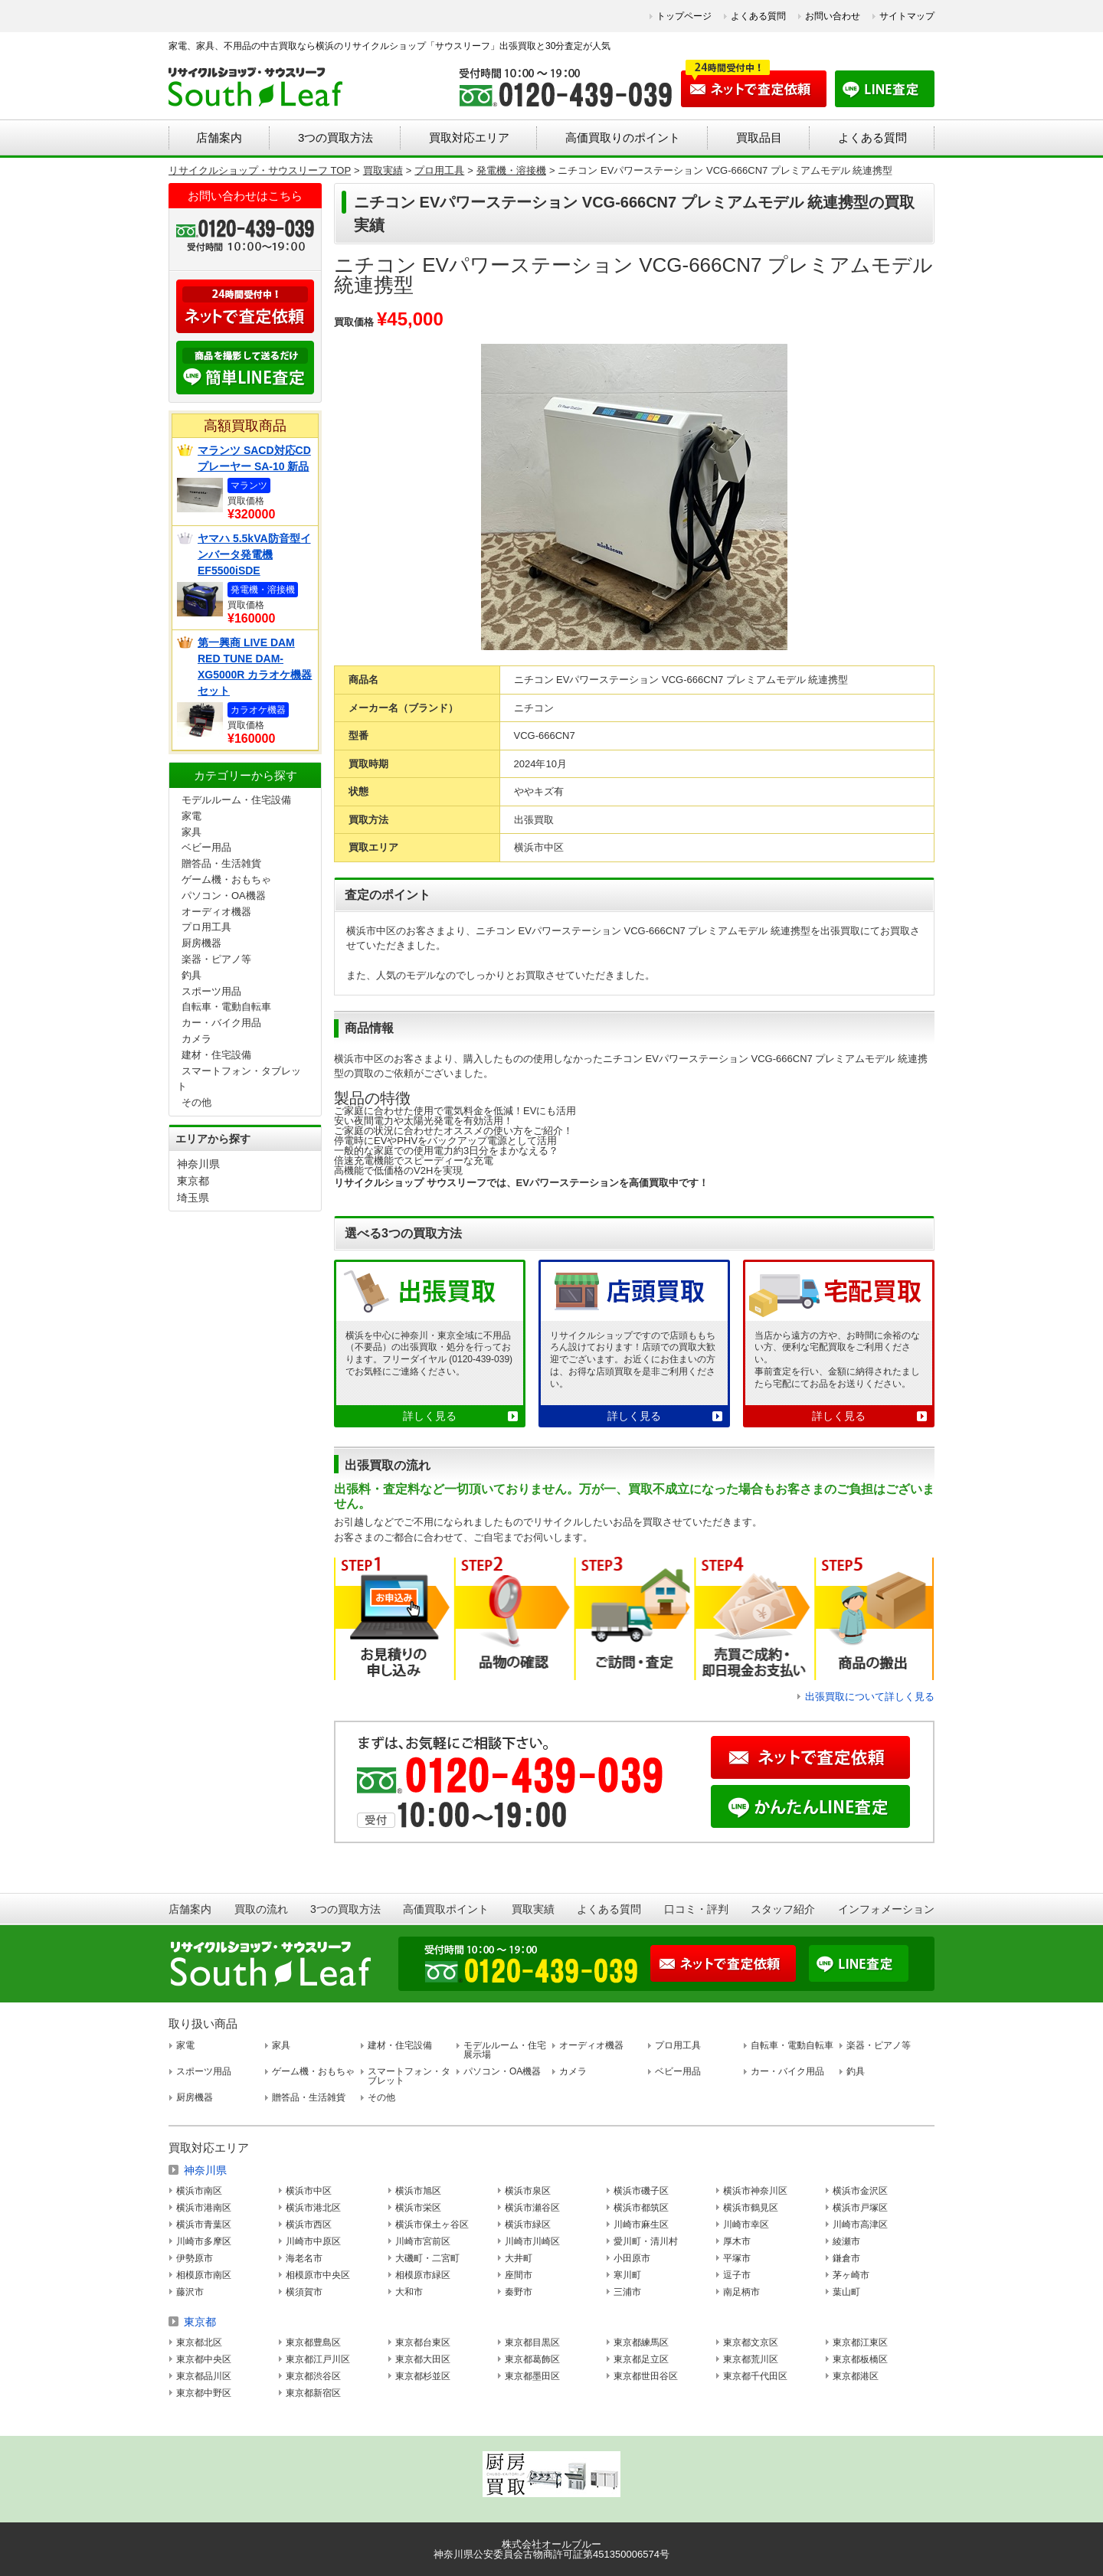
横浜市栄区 (418, 2207)
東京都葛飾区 (532, 2359)
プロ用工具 (206, 927)
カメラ (196, 1038)
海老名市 (304, 2258)
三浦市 (627, 2292)
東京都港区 (856, 2376)
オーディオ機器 (216, 911)
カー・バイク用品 (221, 1022)
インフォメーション (886, 1909)
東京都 (193, 1181)
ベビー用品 (206, 847)
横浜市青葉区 (203, 2224)
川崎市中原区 (313, 2241)
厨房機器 (201, 943)
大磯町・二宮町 (427, 2258)
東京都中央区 (203, 2359)
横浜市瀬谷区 (532, 2207)
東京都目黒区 (532, 2342)
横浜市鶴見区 (750, 2207)
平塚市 (737, 2258)
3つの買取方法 (335, 137)
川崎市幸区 (746, 2224)
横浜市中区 (309, 2190)
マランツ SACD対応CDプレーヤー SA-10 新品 (254, 458)
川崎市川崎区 (532, 2241)
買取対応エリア (469, 137)
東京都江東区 (860, 2342)
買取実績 (533, 1909)
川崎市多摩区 (203, 2241)
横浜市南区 (199, 2190)
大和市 (409, 2292)
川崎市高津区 (860, 2224)
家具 (191, 832)
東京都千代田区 (755, 2376)
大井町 (518, 2258)
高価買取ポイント (446, 1909)
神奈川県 (198, 1164)
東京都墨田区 (532, 2376)
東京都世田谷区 (646, 2376)
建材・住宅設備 (216, 1055)
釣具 (191, 975)
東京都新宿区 (313, 2393)
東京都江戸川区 (318, 2359)
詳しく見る (430, 1416)
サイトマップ (906, 16)
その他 (196, 1102)
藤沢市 (190, 2292)
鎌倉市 (846, 2258)
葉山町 (846, 2292)
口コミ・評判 (696, 1909)
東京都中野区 (203, 2393)
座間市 (518, 2275)
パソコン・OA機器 (224, 895)
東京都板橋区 (860, 2359)
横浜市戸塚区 (860, 2207)
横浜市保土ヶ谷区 (432, 2224)
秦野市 (518, 2292)
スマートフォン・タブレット (409, 2076)
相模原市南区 (203, 2275)
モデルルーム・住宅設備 (236, 800)
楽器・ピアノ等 (216, 959)
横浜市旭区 (418, 2190)
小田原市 (632, 2258)
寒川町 (627, 2275)
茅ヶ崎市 (851, 2275)
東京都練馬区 (641, 2342)
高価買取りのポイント (622, 137)
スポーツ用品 (211, 991)
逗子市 (737, 2275)
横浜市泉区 (528, 2190)
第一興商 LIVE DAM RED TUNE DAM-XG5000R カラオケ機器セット (255, 666)
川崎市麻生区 (641, 2224)
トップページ (684, 16)
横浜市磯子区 (641, 2190)
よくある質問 (758, 16)
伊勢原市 (194, 2258)
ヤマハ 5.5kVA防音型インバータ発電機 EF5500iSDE (254, 554)
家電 (191, 816)
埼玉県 (193, 1198)
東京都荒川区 (750, 2359)
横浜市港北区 (313, 2207)
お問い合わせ (832, 16)
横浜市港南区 (203, 2207)
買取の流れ (261, 1909)
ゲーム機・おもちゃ (226, 879)
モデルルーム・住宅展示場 (504, 2050)
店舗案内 (219, 137)
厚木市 (737, 2241)
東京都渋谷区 (313, 2376)
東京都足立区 (641, 2359)
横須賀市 (304, 2292)
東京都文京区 (750, 2342)
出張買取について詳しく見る (869, 1697)
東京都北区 (199, 2342)
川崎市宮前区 (422, 2241)
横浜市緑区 (528, 2224)
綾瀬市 (846, 2241)
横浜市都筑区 (641, 2207)
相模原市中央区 (318, 2275)
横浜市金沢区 (860, 2190)
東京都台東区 (422, 2342)
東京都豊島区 (313, 2342)
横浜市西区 (309, 2224)
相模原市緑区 (422, 2275)
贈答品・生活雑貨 (221, 863)
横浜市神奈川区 (755, 2190)
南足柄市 (741, 2292)
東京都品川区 (203, 2376)
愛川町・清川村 (646, 2241)
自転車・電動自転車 (226, 1006)
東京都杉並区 (422, 2376)
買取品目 (759, 137)
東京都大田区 (422, 2359)
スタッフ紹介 (783, 1909)
